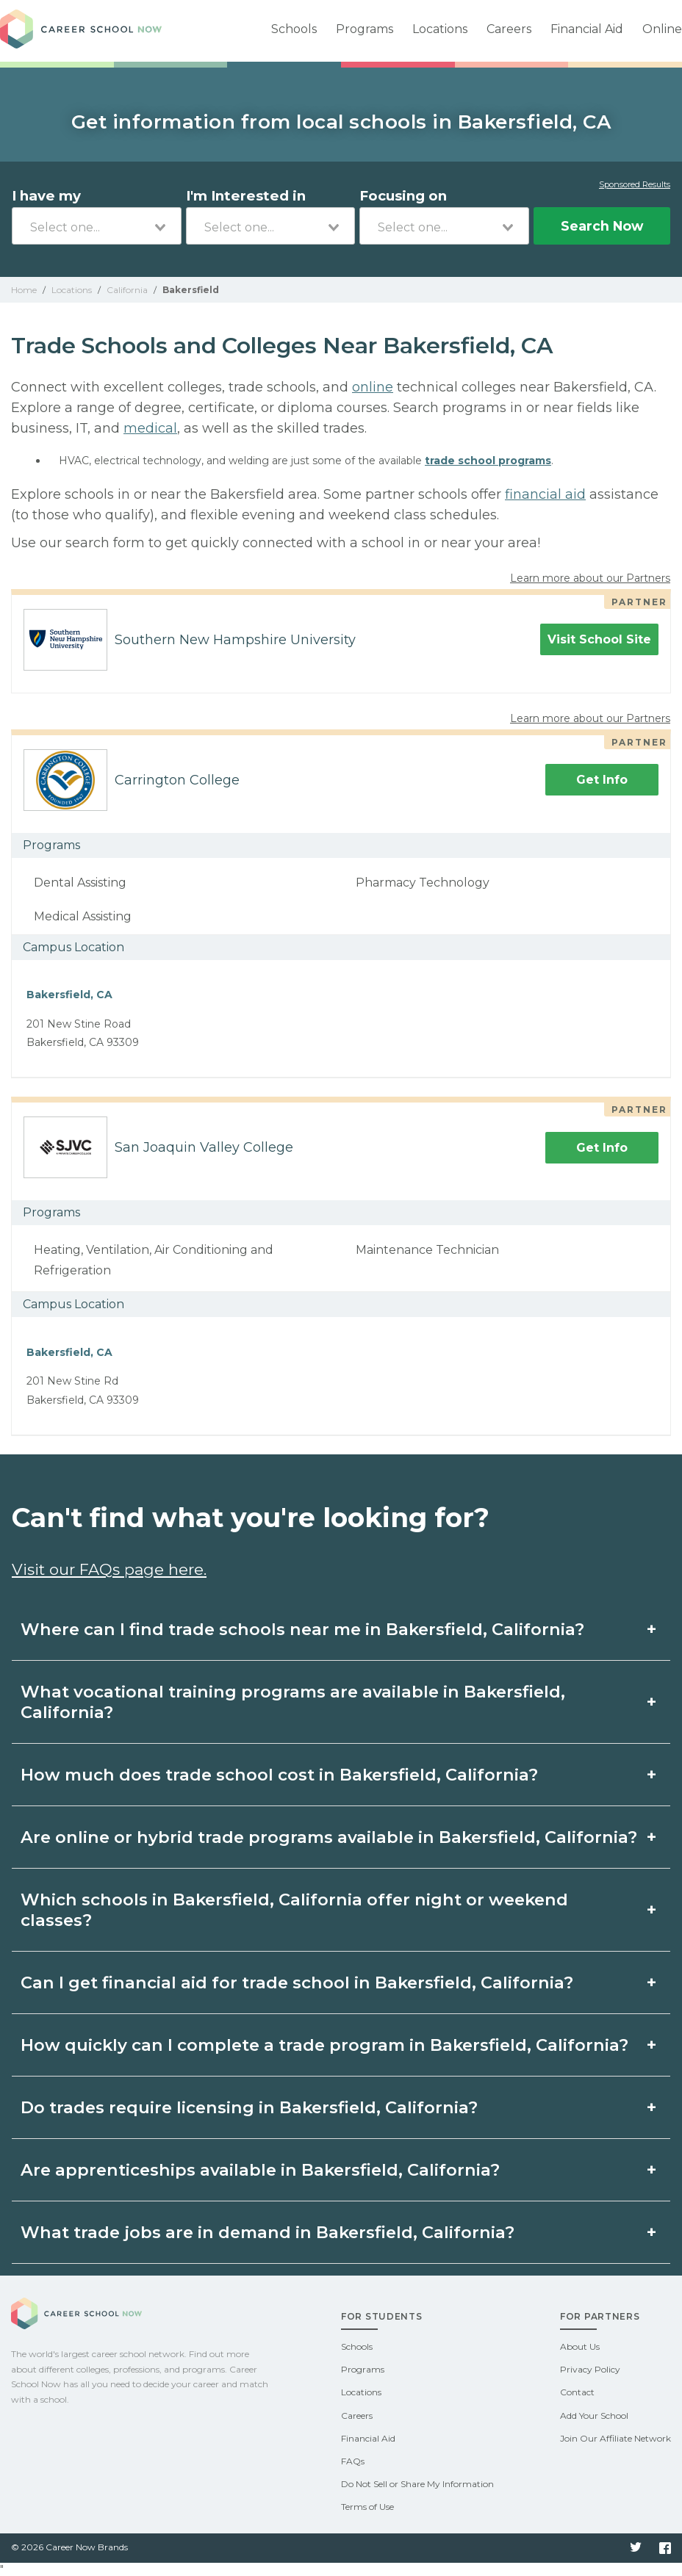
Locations (439, 29)
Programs (364, 29)
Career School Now (81, 31)
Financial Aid (586, 29)
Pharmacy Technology (422, 883)
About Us (580, 2346)
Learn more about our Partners (590, 578)
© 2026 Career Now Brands (69, 2546)
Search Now (602, 226)
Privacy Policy (590, 2369)
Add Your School (594, 2415)
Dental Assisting (80, 883)
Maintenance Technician (427, 1250)
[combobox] (96, 226)
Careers (509, 29)
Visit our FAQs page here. (109, 1569)
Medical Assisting (83, 916)
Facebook (665, 2548)
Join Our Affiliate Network (615, 2438)
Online (662, 29)
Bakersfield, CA (69, 994)
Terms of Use (367, 2506)
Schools (294, 29)
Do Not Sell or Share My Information (417, 2483)
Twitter (636, 2548)
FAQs (353, 2461)
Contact (577, 2392)
